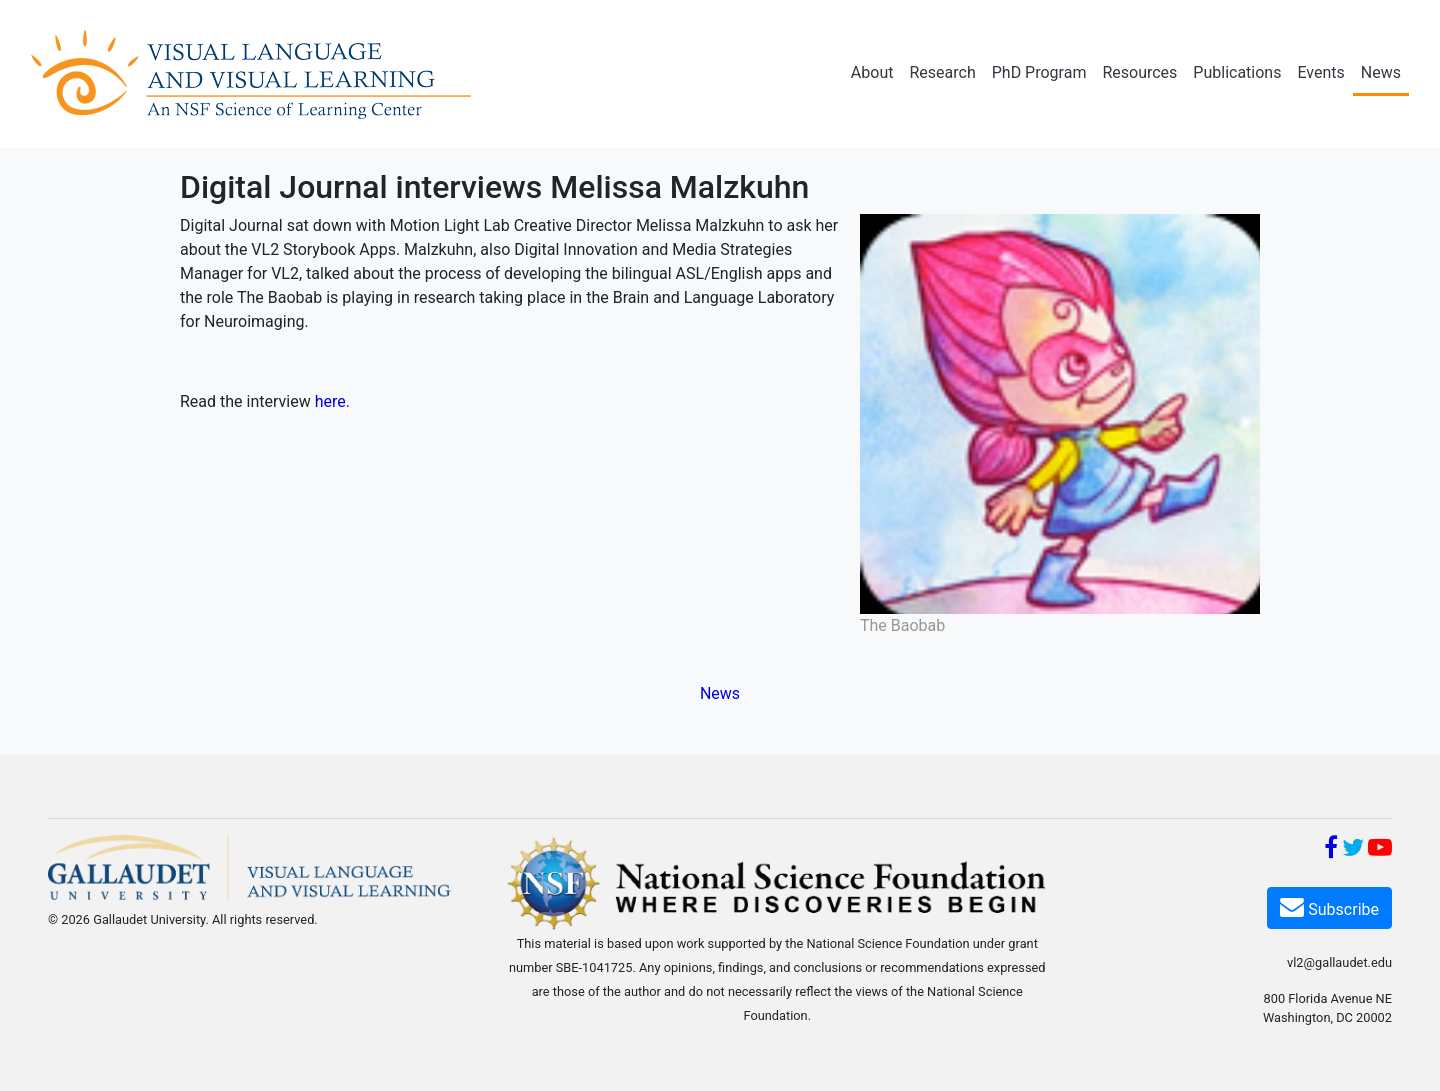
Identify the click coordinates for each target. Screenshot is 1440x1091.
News (1381, 72)
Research (942, 72)
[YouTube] (1380, 850)
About (872, 72)
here (330, 401)
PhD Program (1039, 72)
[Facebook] (1331, 850)
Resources (1139, 72)
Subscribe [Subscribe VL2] (1329, 906)
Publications (1237, 72)
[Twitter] (1353, 850)
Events (1320, 72)
